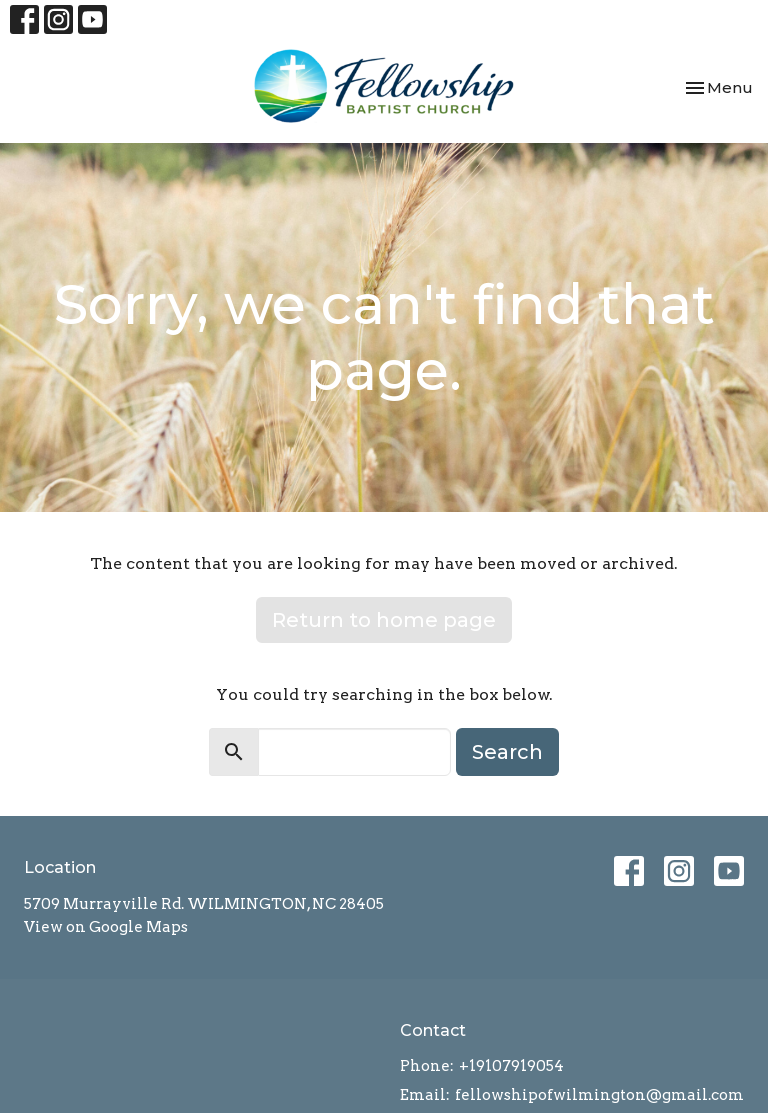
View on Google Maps (106, 927)
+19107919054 (511, 1066)
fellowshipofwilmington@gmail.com (599, 1095)
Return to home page (384, 620)
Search (507, 752)
